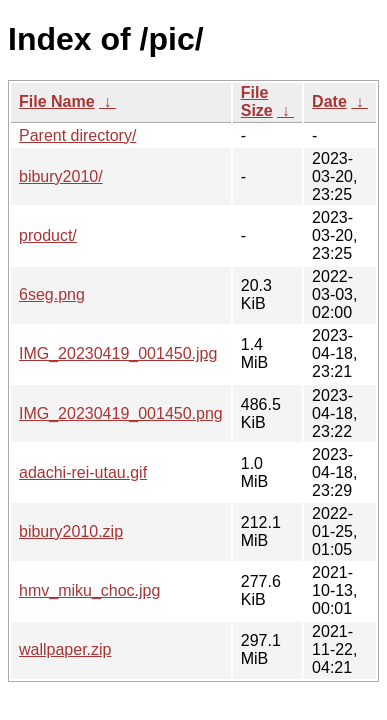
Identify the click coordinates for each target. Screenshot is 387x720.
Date (329, 101)
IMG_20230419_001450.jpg (118, 353)
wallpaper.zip (65, 649)
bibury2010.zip (71, 531)
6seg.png (52, 294)
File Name (57, 101)
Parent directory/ (77, 135)
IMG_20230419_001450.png (121, 413)
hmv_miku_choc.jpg (89, 590)
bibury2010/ (61, 176)
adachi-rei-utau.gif (83, 472)
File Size (257, 101)
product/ (48, 235)
